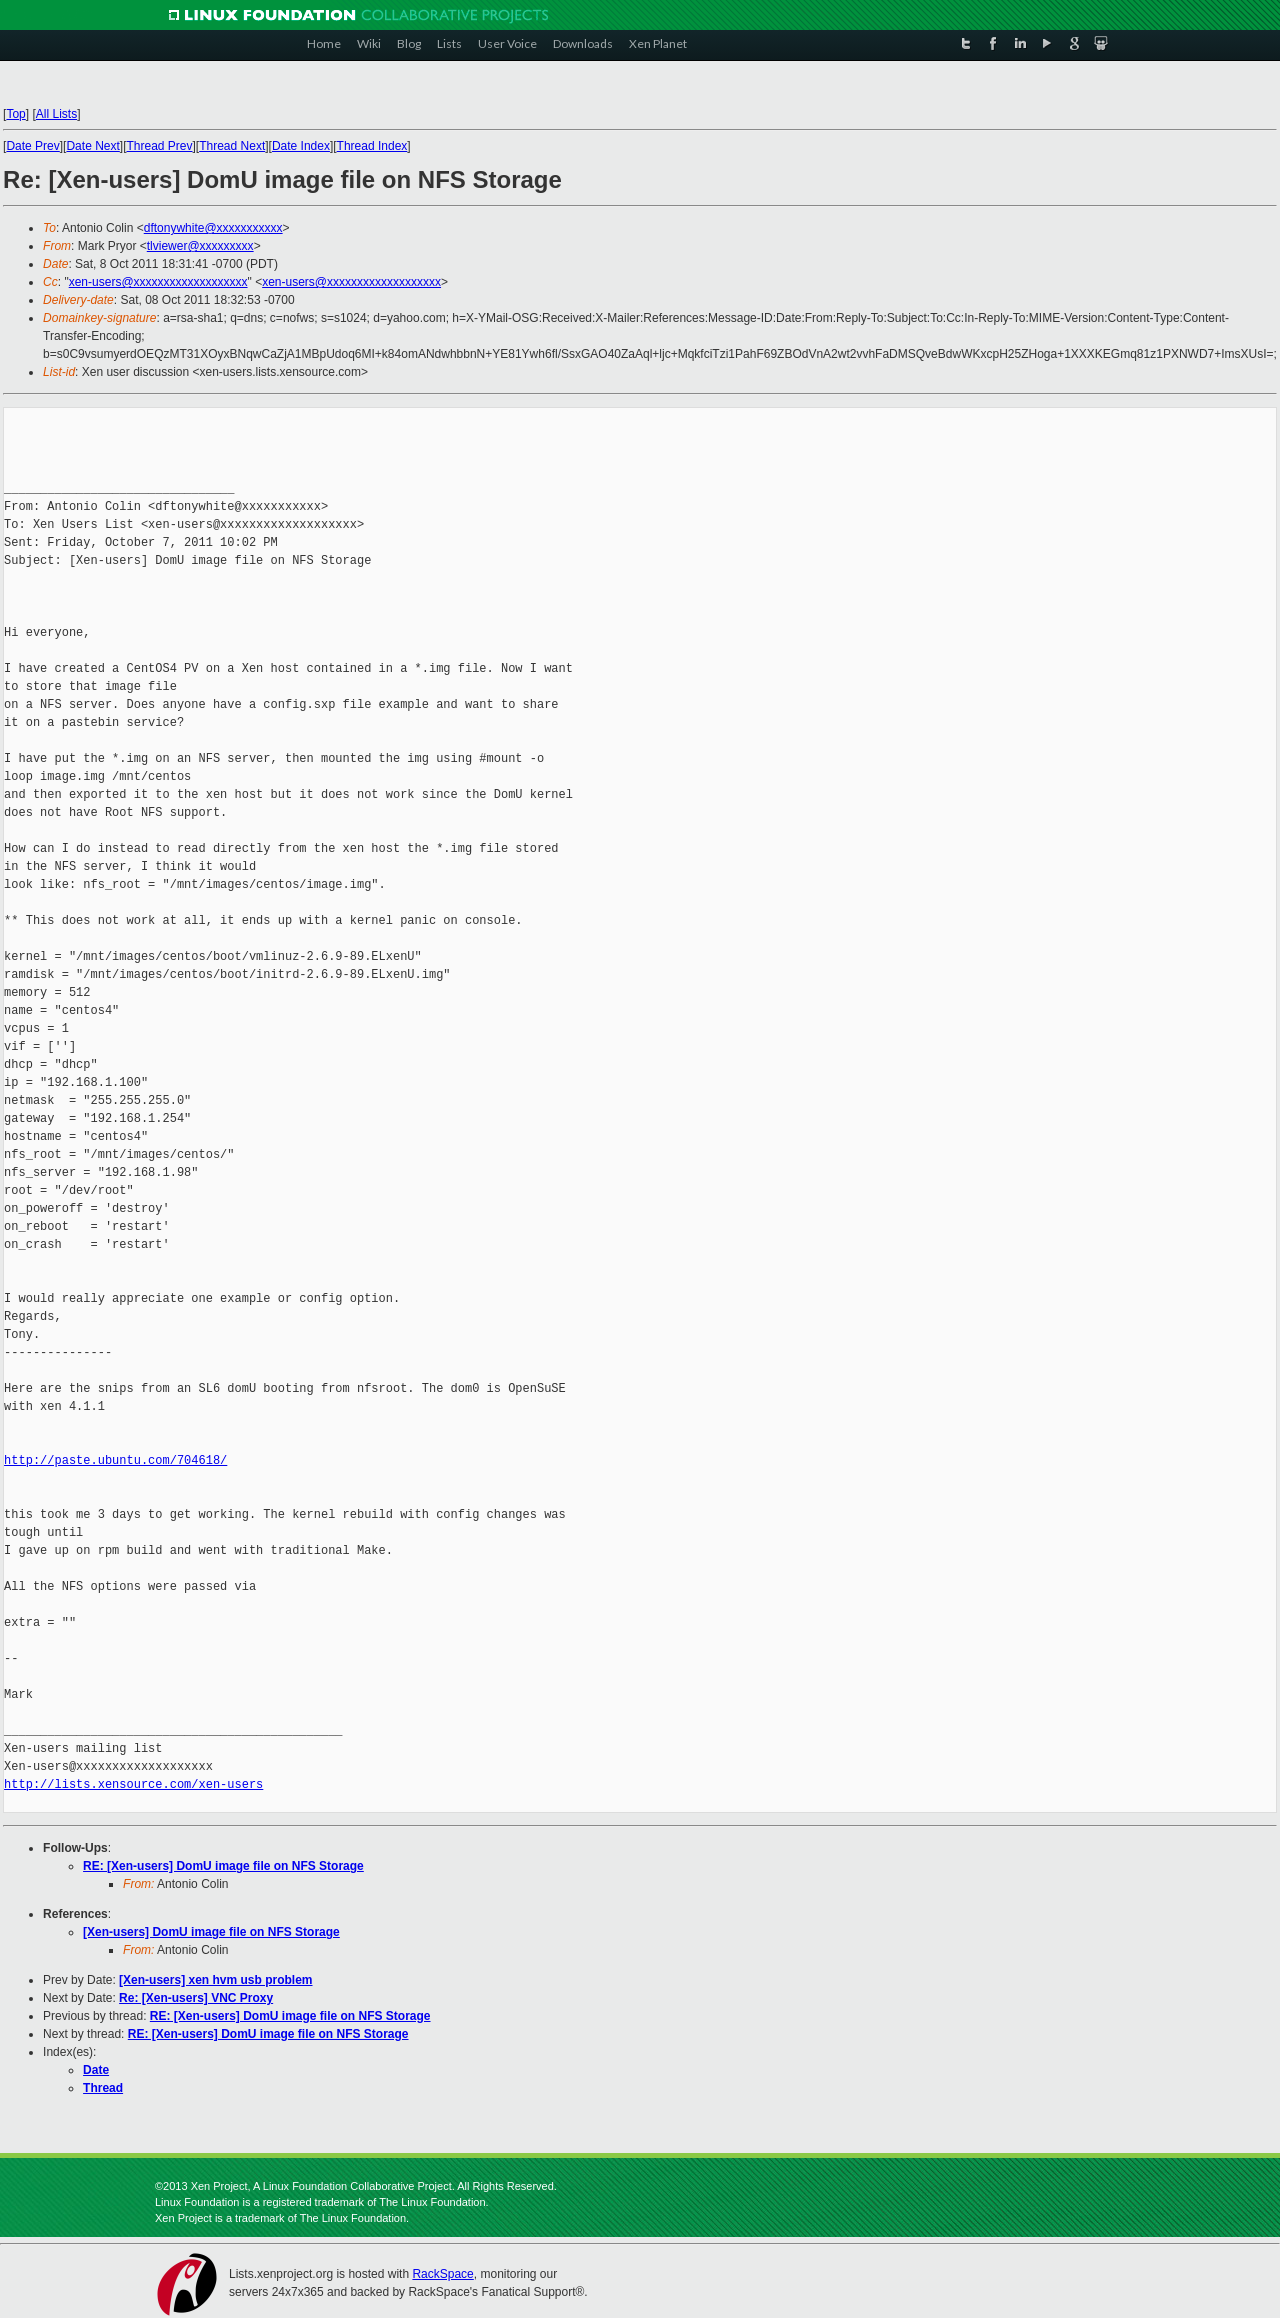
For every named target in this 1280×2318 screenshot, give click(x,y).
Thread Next (232, 146)
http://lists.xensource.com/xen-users (133, 1784)
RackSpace (442, 2274)
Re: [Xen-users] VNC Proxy (196, 1998)
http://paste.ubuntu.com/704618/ (115, 1460)
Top (15, 114)
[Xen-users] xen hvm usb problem (215, 1980)
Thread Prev (159, 146)
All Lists (56, 114)
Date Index (301, 146)
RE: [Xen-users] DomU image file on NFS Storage (223, 1866)
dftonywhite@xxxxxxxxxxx (213, 228)
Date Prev (32, 146)
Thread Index (372, 146)
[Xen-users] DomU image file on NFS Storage (211, 1932)
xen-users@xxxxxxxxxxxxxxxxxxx (158, 282)
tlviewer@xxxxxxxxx (200, 246)
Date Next (92, 146)
